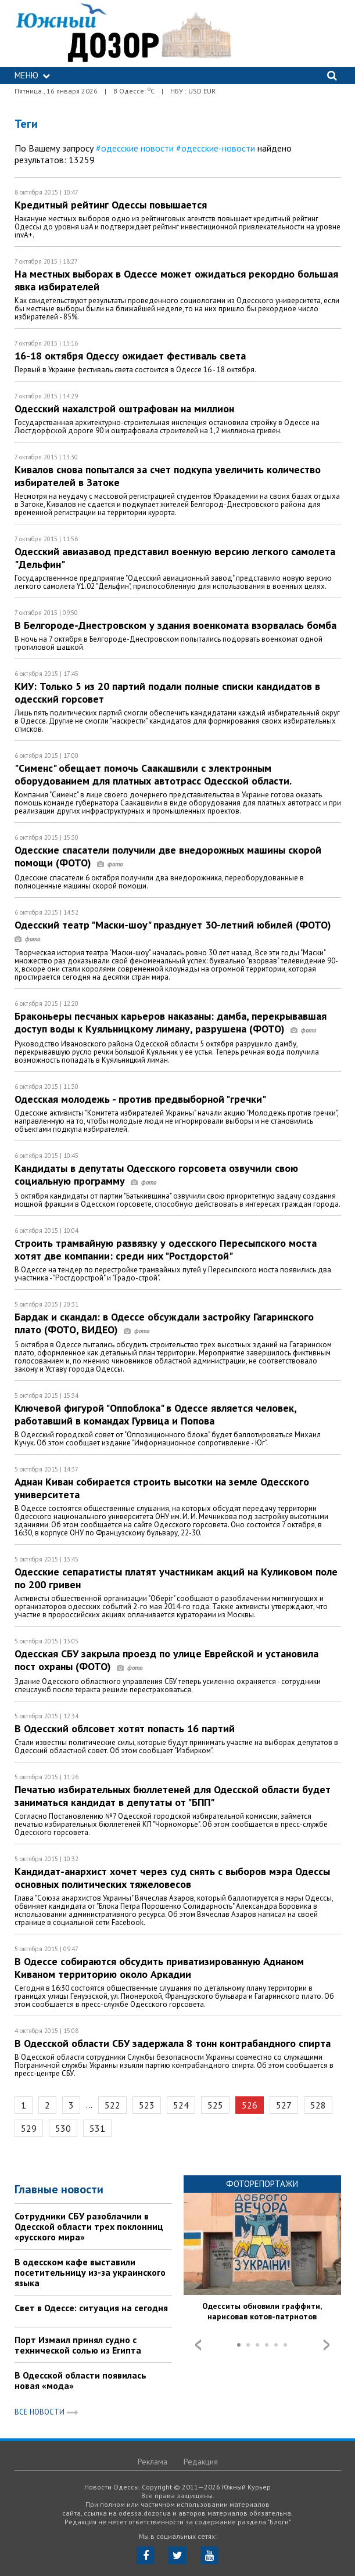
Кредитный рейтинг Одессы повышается (111, 204)
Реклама (152, 2461)
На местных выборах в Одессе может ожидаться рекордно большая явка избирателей (176, 280)
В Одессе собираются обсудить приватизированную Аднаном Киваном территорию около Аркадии (159, 1968)
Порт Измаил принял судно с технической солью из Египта (78, 2345)
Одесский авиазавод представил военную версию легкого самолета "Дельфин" (175, 558)
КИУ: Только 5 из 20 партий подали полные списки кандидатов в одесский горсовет (167, 692)
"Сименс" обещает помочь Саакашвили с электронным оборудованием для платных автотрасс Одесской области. (153, 774)
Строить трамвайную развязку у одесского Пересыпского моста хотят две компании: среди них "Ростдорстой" (166, 1249)
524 (181, 2105)
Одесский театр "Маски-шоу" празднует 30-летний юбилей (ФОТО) (176, 931)
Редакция (201, 2461)
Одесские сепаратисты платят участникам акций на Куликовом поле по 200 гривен (176, 1578)
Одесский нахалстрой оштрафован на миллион (124, 408)
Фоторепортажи (262, 2183)
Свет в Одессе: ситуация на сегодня (91, 2308)
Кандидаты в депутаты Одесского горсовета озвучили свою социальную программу (156, 1174)
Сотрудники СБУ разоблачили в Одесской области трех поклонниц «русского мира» (89, 2226)
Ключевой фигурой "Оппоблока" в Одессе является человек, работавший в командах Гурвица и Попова (155, 1414)
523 (147, 2105)
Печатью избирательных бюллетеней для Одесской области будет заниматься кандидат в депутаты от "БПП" (173, 1796)
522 (112, 2105)
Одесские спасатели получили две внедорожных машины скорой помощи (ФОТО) (168, 856)
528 (318, 2105)
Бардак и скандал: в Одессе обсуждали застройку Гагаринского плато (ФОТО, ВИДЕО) (164, 1323)
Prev (198, 2345)
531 (97, 2128)
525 (215, 2105)
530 (63, 2128)
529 (29, 2128)
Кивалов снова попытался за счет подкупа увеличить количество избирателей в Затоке (168, 476)
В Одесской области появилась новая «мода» (80, 2380)
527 (284, 2105)
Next (326, 2345)
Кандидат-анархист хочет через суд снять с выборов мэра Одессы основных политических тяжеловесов (172, 1878)
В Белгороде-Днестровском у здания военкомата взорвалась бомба (175, 625)
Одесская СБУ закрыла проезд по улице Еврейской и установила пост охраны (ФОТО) (166, 1660)
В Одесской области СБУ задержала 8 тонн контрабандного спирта (173, 2043)
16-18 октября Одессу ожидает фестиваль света (130, 355)
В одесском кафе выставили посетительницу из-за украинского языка (90, 2272)
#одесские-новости (215, 148)
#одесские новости (135, 148)
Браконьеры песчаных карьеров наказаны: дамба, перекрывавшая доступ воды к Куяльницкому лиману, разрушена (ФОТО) (171, 1022)
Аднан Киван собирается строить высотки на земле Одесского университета (162, 1488)
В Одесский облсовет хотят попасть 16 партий (125, 1728)
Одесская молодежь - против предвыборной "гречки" (140, 1099)
